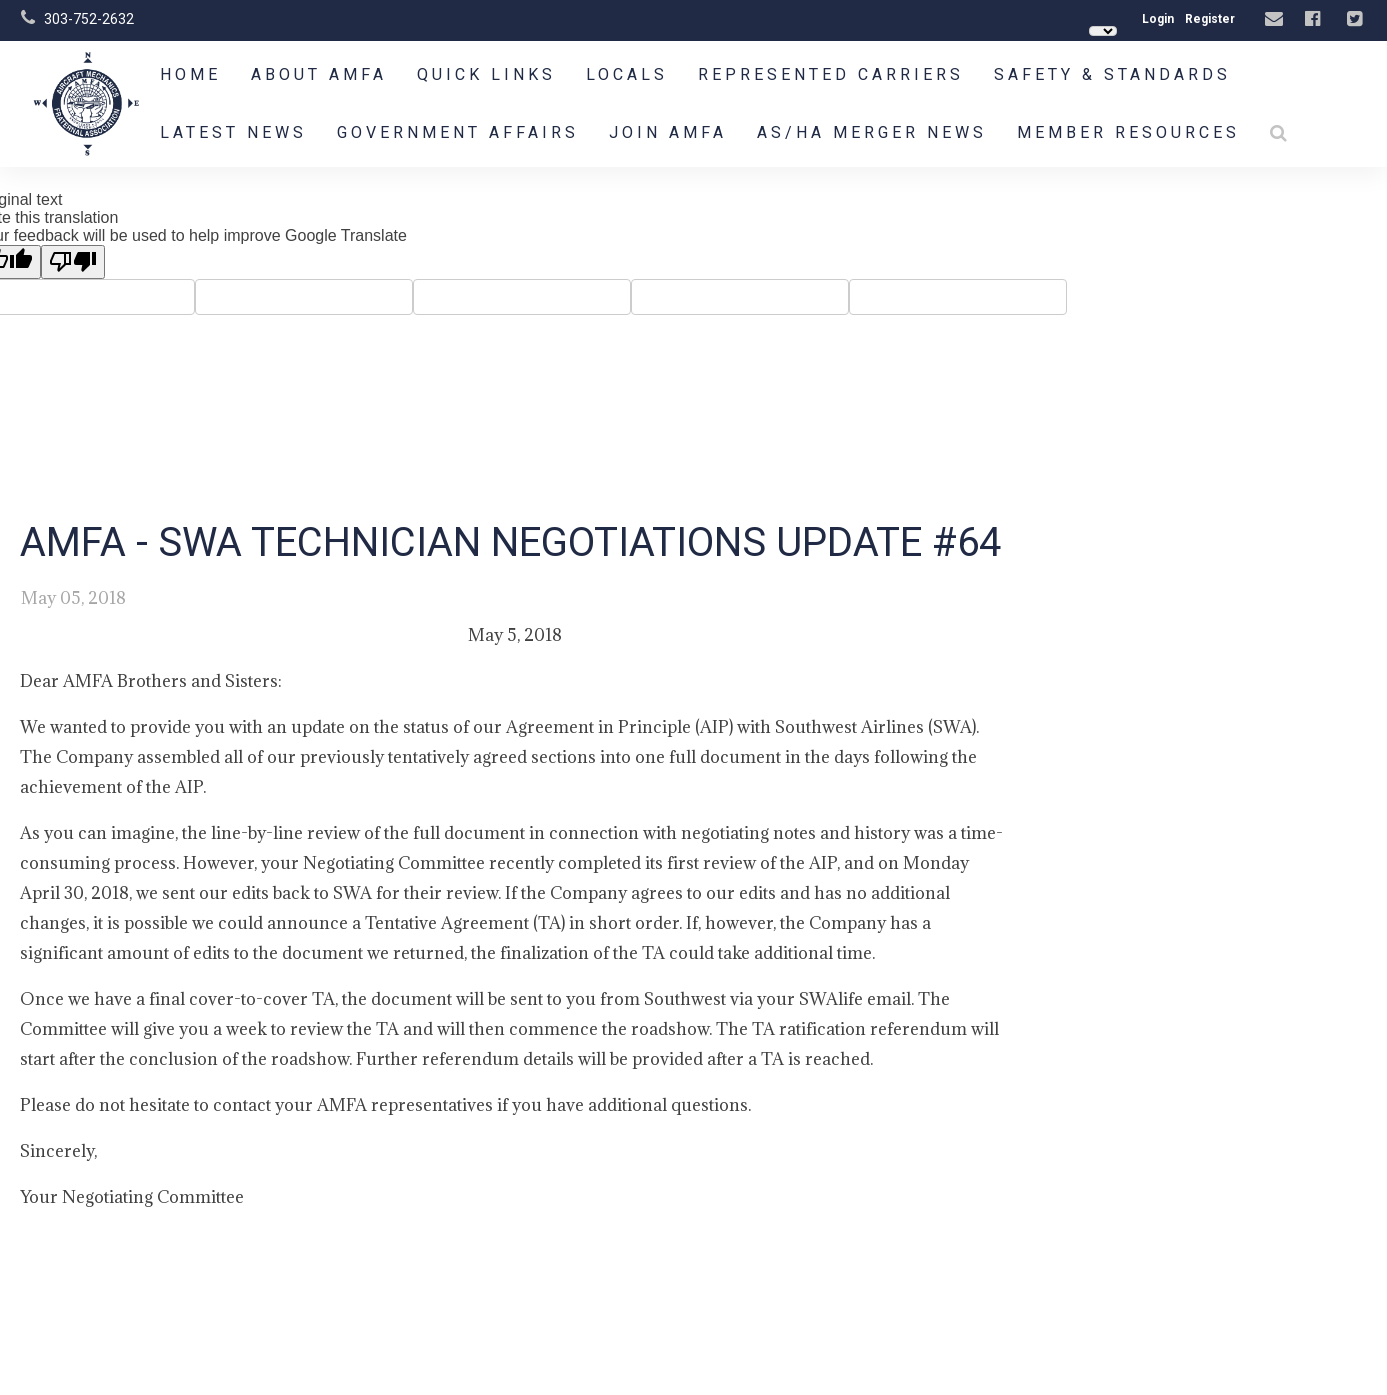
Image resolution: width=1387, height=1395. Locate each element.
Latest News (233, 132)
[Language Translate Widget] (1103, 31)
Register (1210, 19)
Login (1158, 19)
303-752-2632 (89, 19)
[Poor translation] (73, 262)
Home (190, 74)
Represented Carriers (831, 74)
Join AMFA (668, 132)
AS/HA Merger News (872, 132)
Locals (627, 74)
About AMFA (319, 74)
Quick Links (486, 74)
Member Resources (1128, 132)
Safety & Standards (1112, 74)
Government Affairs (458, 132)
